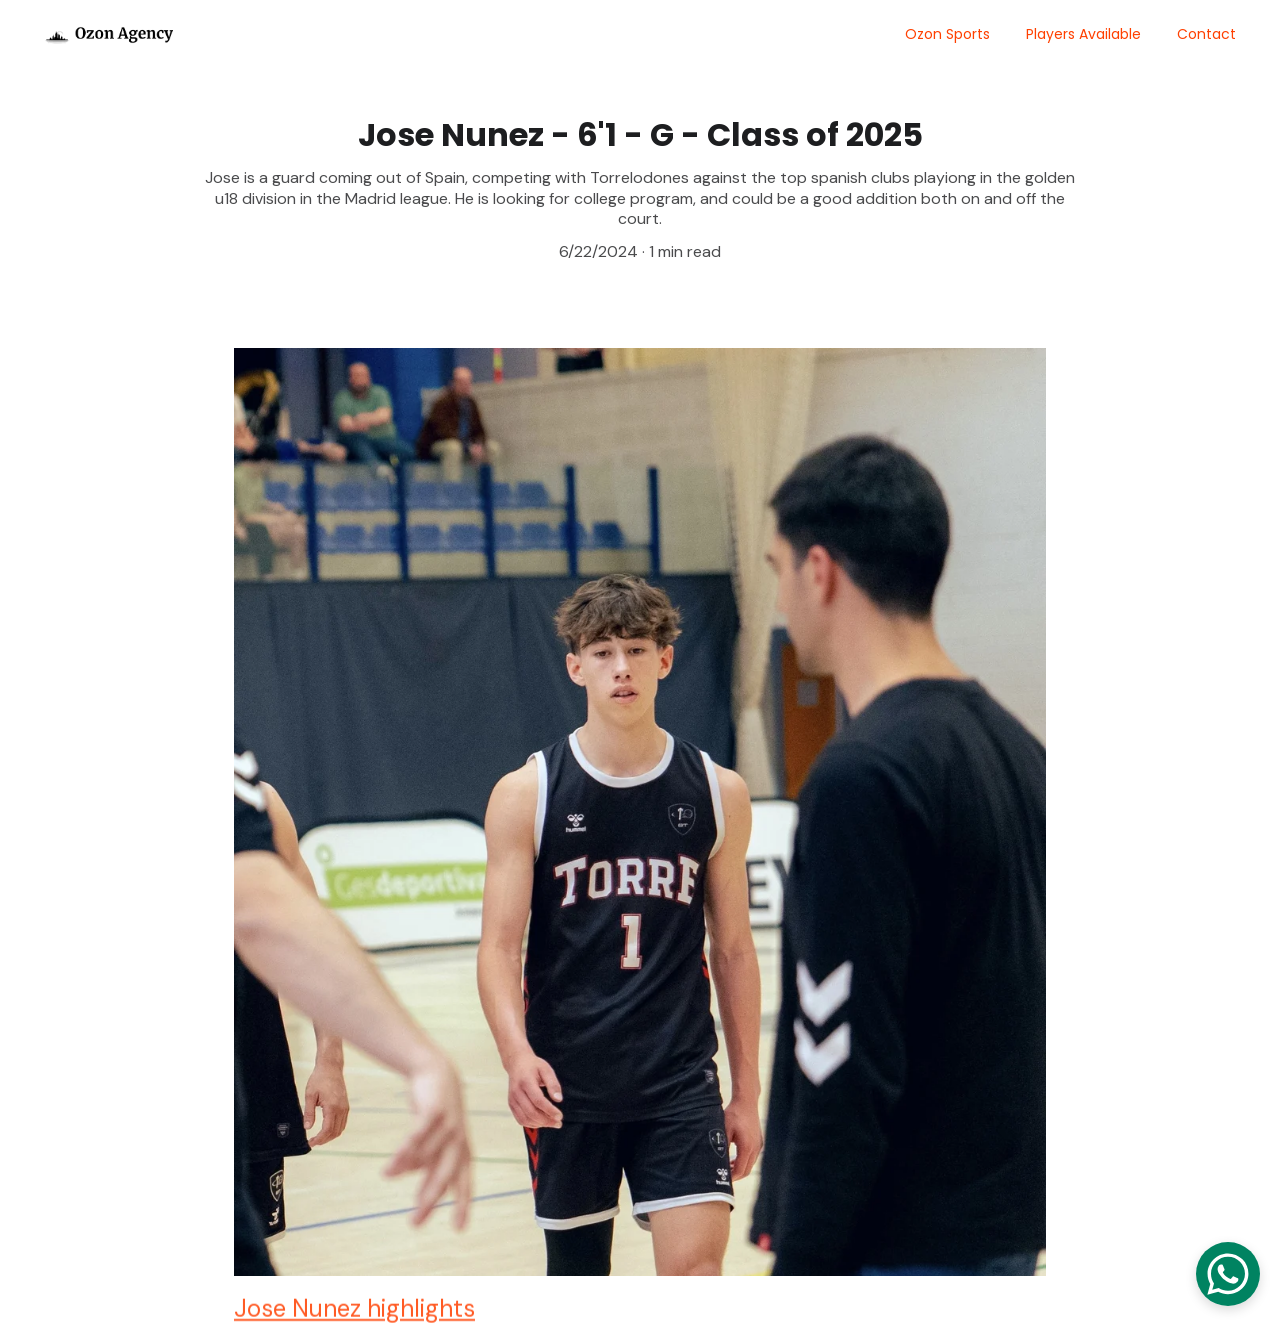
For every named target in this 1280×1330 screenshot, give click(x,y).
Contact (1206, 34)
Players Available (1083, 34)
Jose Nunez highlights (354, 1312)
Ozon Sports (947, 34)
